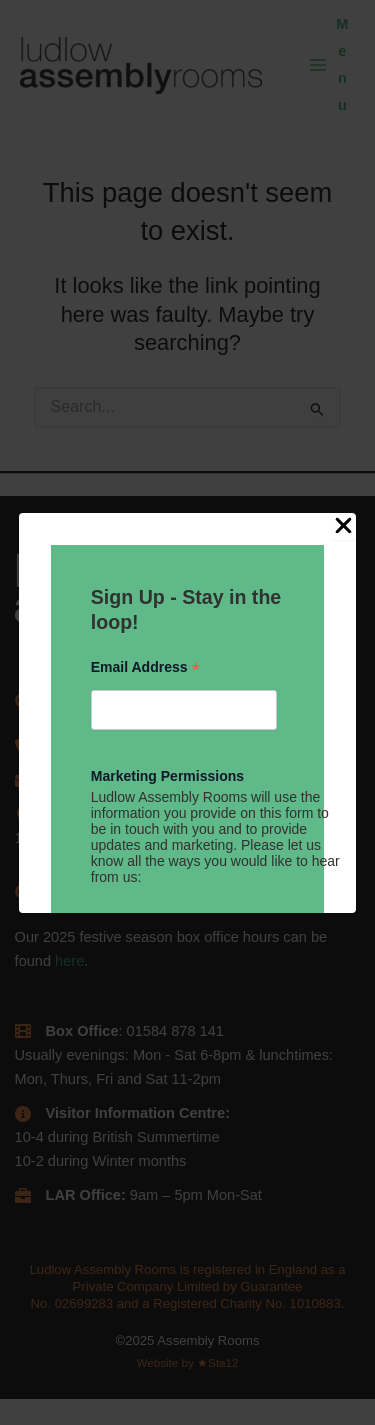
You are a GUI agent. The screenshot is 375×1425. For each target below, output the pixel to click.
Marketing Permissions (167, 776)
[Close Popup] (343, 527)
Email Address (145, 667)
